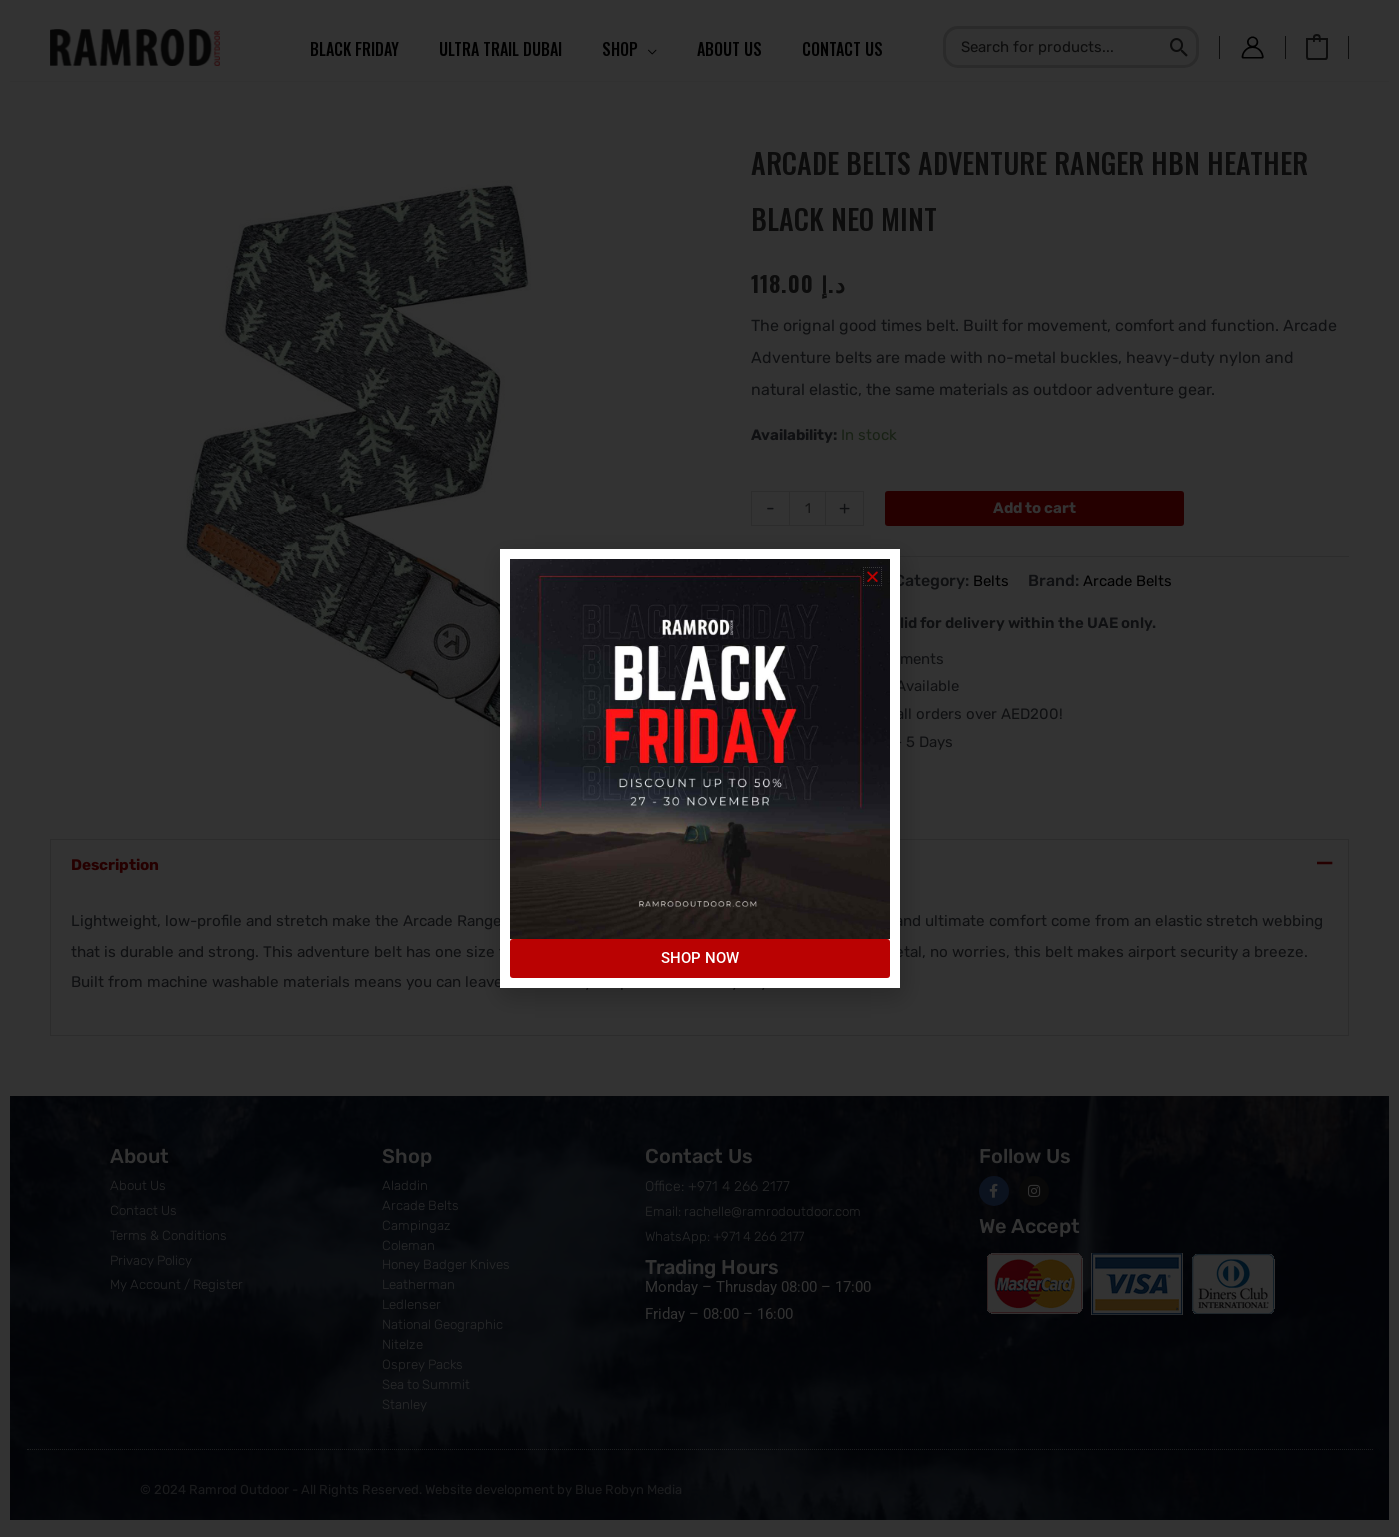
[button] (872, 576)
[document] (699, 768)
